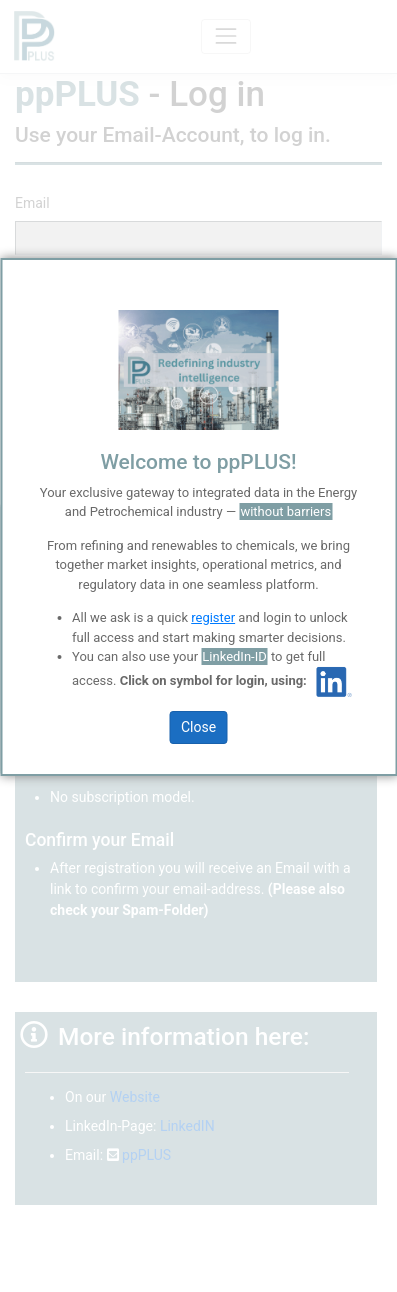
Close (198, 727)
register (213, 617)
